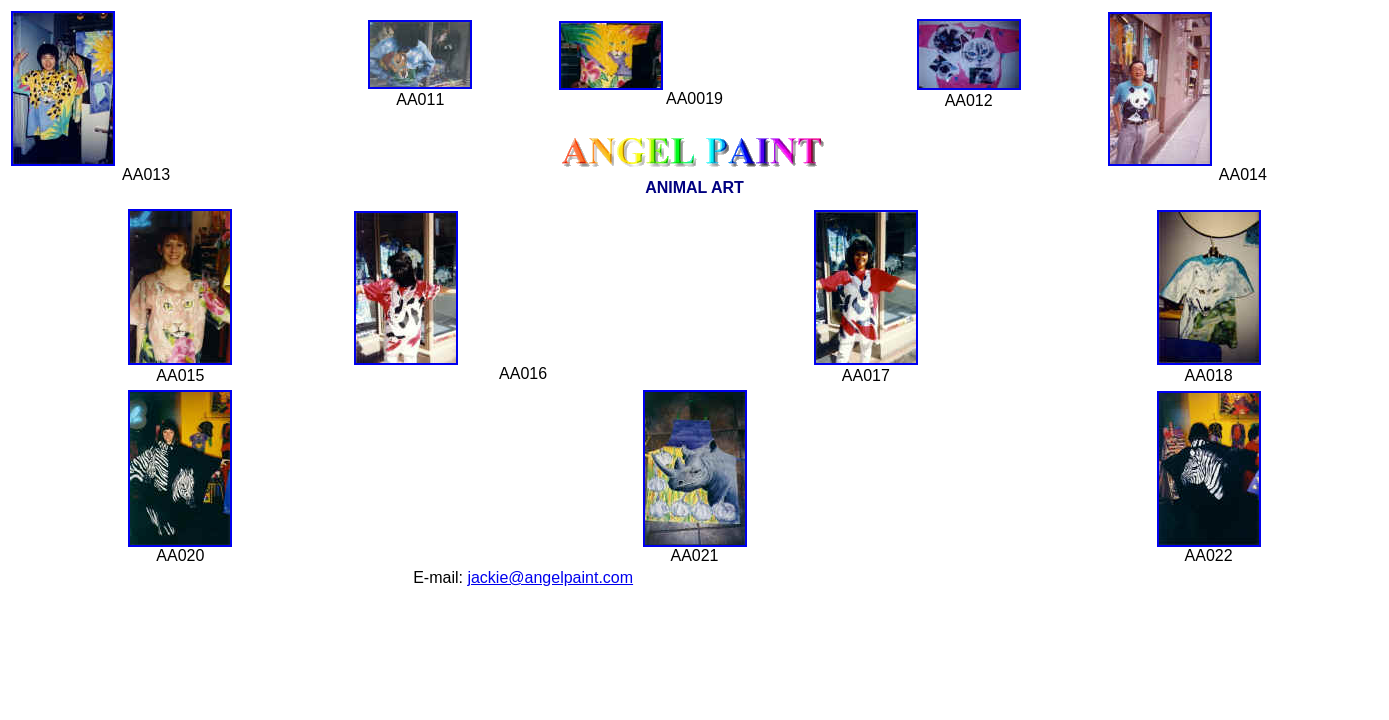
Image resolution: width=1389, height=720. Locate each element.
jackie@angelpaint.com (550, 577)
